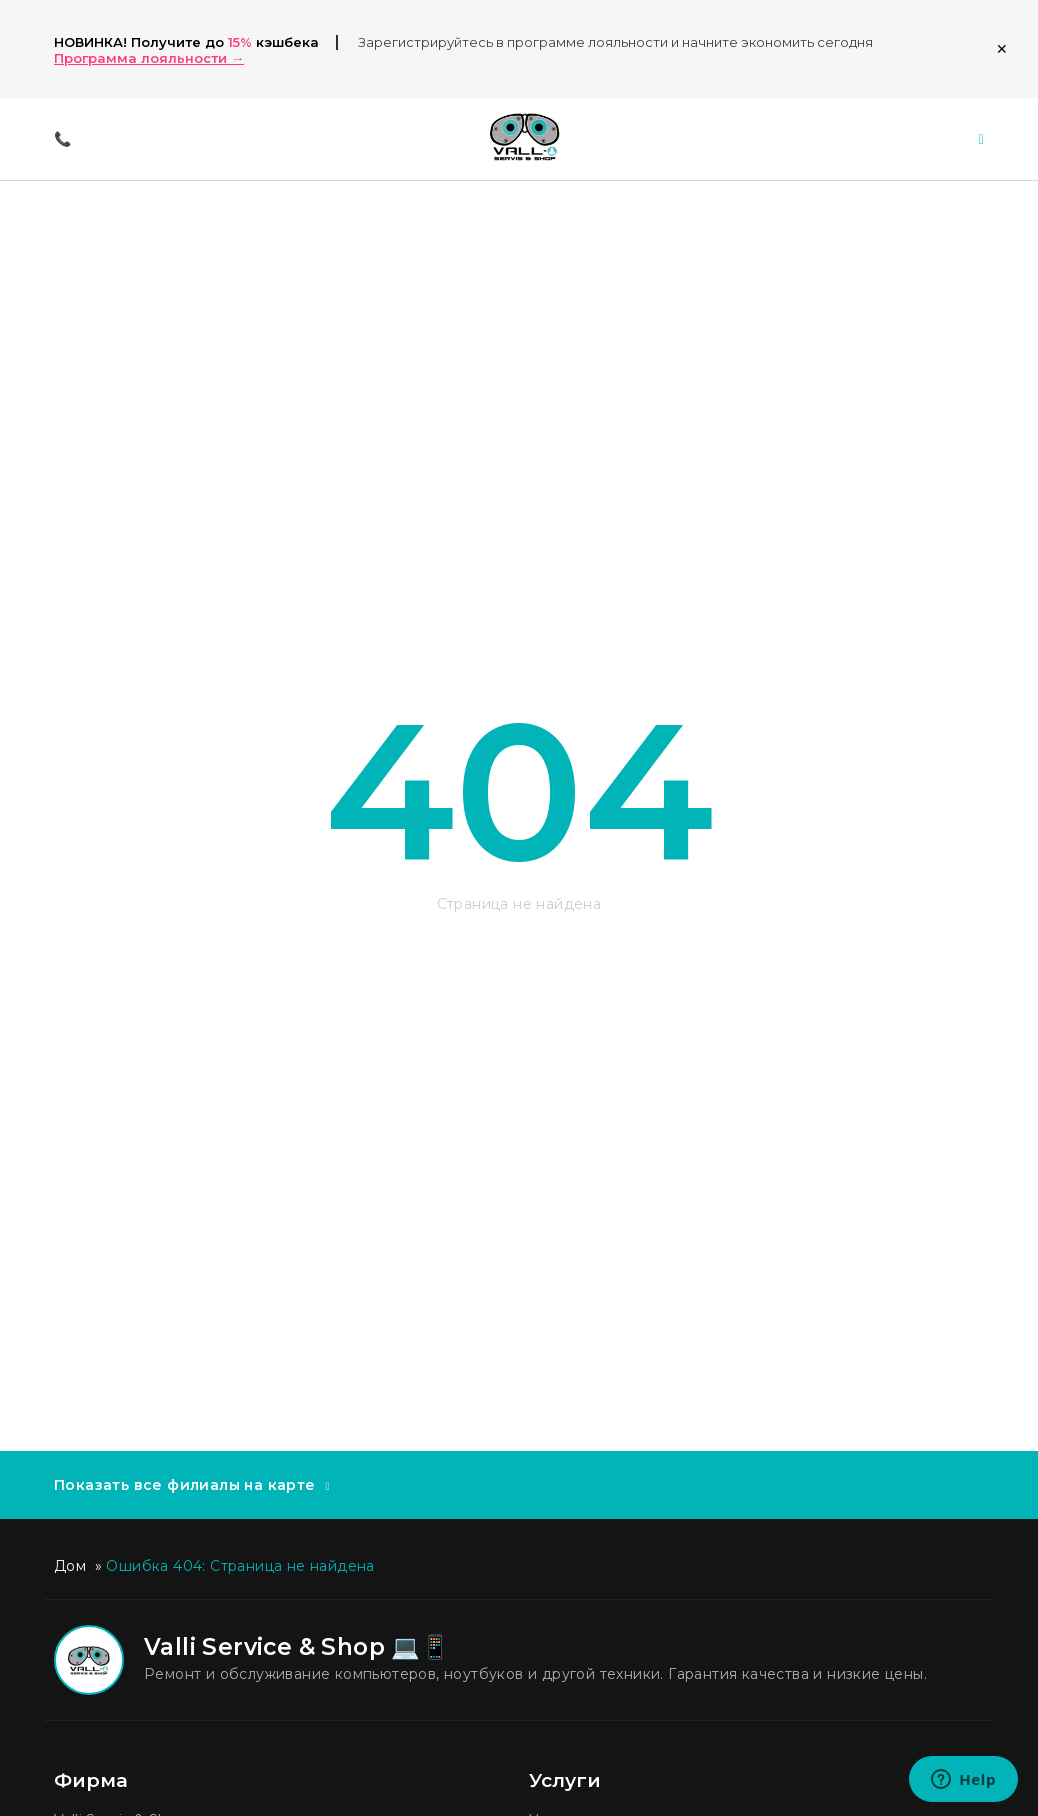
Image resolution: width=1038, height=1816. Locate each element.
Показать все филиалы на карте (185, 1485)
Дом (70, 1566)
